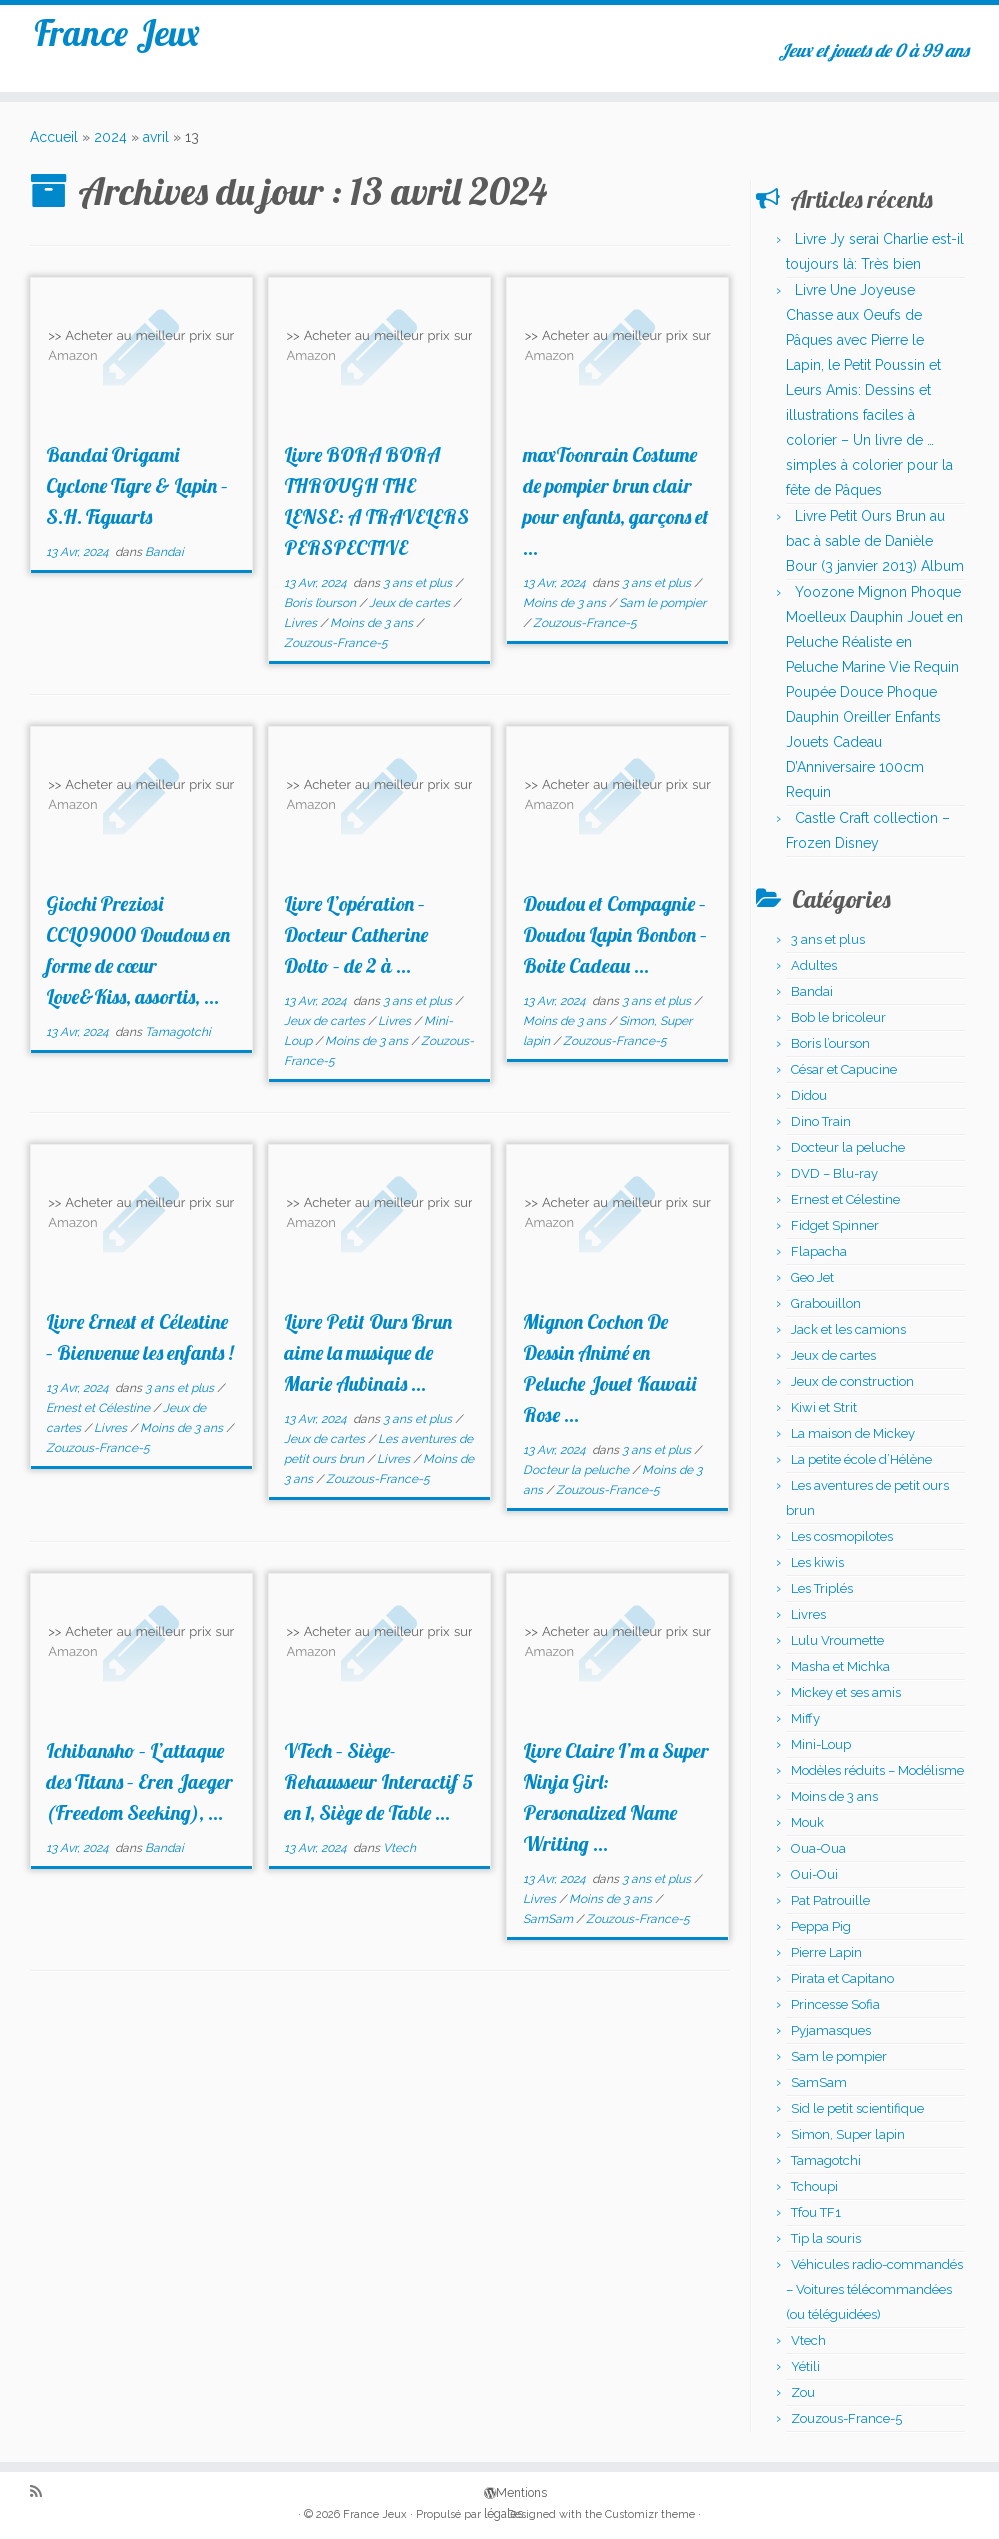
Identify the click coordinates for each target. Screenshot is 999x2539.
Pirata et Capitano (842, 1978)
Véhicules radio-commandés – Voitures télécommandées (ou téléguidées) (874, 2289)
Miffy (805, 1718)
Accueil (54, 137)
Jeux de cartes (411, 603)
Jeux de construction (852, 1381)
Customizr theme (650, 2514)
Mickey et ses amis (846, 1692)
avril (156, 137)
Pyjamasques (831, 2030)
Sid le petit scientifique (857, 2108)
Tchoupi (814, 2186)
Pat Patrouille (830, 1900)
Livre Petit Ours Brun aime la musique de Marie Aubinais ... (368, 1352)
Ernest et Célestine (99, 1408)
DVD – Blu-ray (834, 1173)
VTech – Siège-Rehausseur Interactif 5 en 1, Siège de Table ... (379, 1781)
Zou (803, 2392)
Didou (809, 1095)
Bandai (164, 552)
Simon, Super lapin (848, 2134)
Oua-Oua (818, 1848)
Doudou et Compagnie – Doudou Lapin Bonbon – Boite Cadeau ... (615, 934)
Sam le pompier (662, 603)
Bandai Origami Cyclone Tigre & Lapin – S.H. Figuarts (137, 485)
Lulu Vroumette (837, 1640)
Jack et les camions (848, 1329)
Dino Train (821, 1121)
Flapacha (819, 1251)
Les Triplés (822, 1588)
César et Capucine (844, 1069)
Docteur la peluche (577, 1470)
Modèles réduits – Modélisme (877, 1770)
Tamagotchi (178, 1032)
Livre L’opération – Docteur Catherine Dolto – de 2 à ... (356, 934)
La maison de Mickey (853, 1433)
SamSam (549, 1919)
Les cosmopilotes (842, 1536)
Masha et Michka (840, 1666)
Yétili (805, 2366)
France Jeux (116, 39)
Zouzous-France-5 (336, 643)
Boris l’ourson (321, 603)
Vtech (399, 1848)
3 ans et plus (419, 583)
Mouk (807, 1822)
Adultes (814, 965)
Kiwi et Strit (824, 1407)
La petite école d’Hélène (861, 1459)
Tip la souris (826, 2238)
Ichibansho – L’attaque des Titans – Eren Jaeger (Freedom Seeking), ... (139, 1781)
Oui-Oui (814, 1874)
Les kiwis (817, 1562)
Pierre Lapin (826, 1952)
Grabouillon (826, 1303)
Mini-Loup (821, 1744)
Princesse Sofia (835, 2004)
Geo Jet (812, 1277)
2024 (110, 137)
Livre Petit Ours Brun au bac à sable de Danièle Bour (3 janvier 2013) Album (875, 541)
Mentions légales (491, 2491)
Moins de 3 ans (373, 623)
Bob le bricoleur (838, 1017)
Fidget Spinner (835, 1225)
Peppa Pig (821, 1926)
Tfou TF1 (816, 2212)
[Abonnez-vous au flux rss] (42, 2492)
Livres (302, 623)
